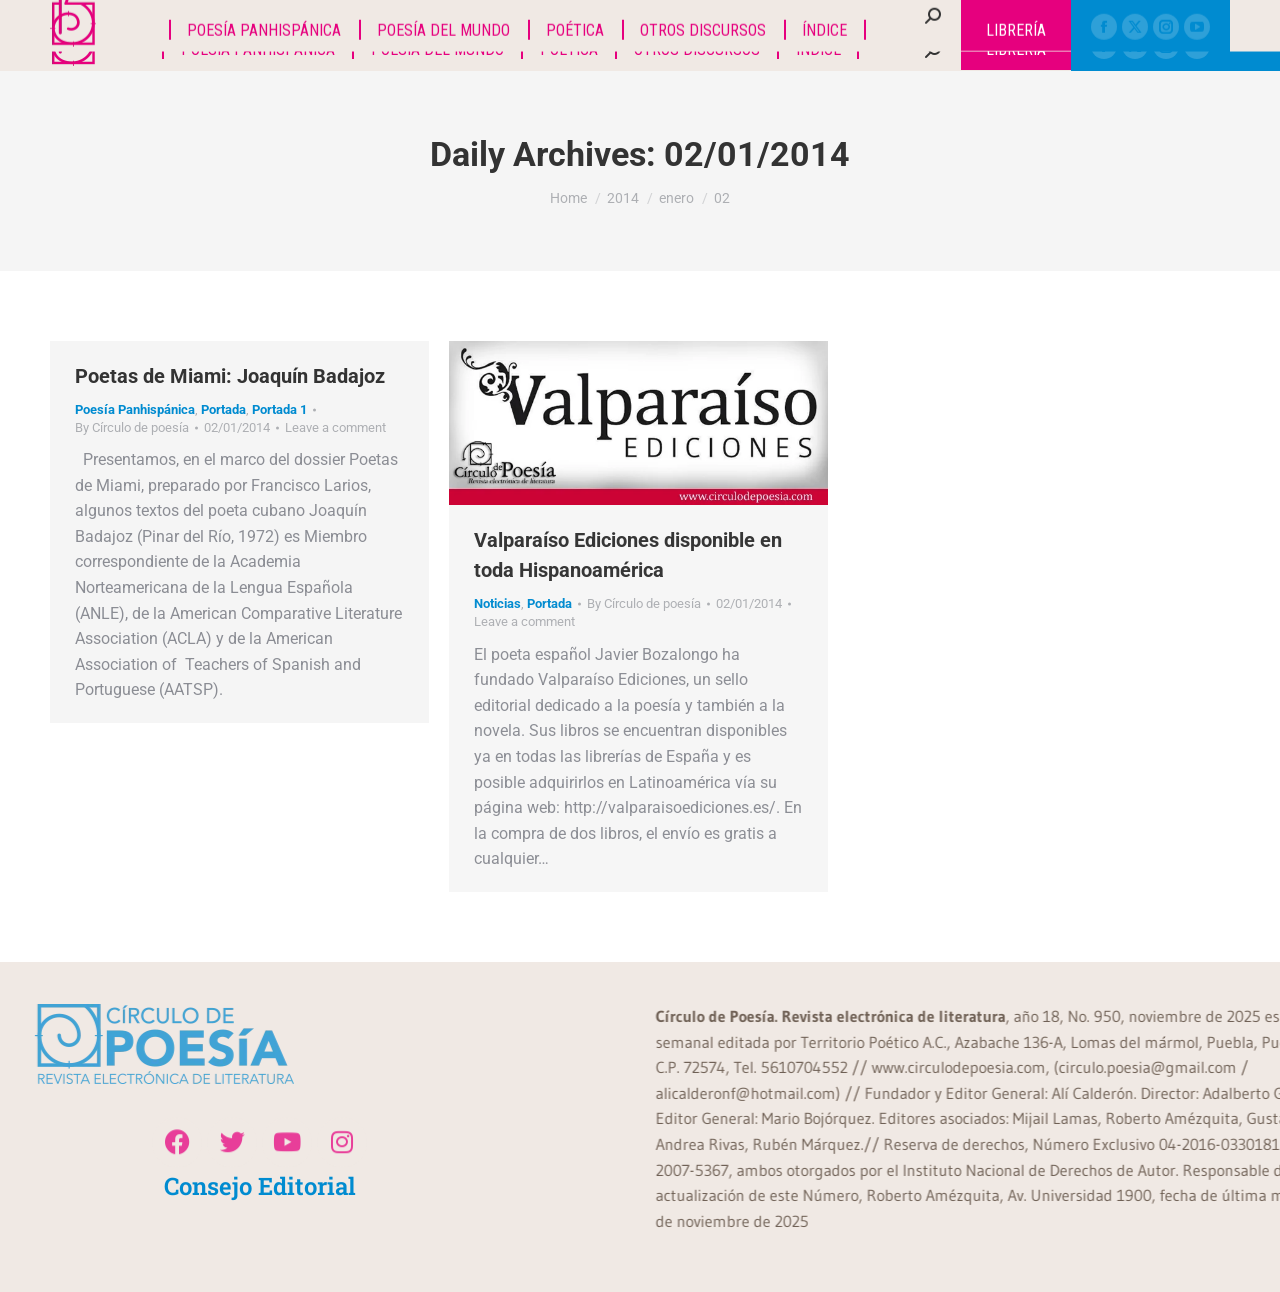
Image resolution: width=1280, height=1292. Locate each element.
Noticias (497, 603)
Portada (223, 409)
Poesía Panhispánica (135, 409)
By (132, 427)
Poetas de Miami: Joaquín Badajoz (230, 376)
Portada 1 (279, 409)
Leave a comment (335, 427)
